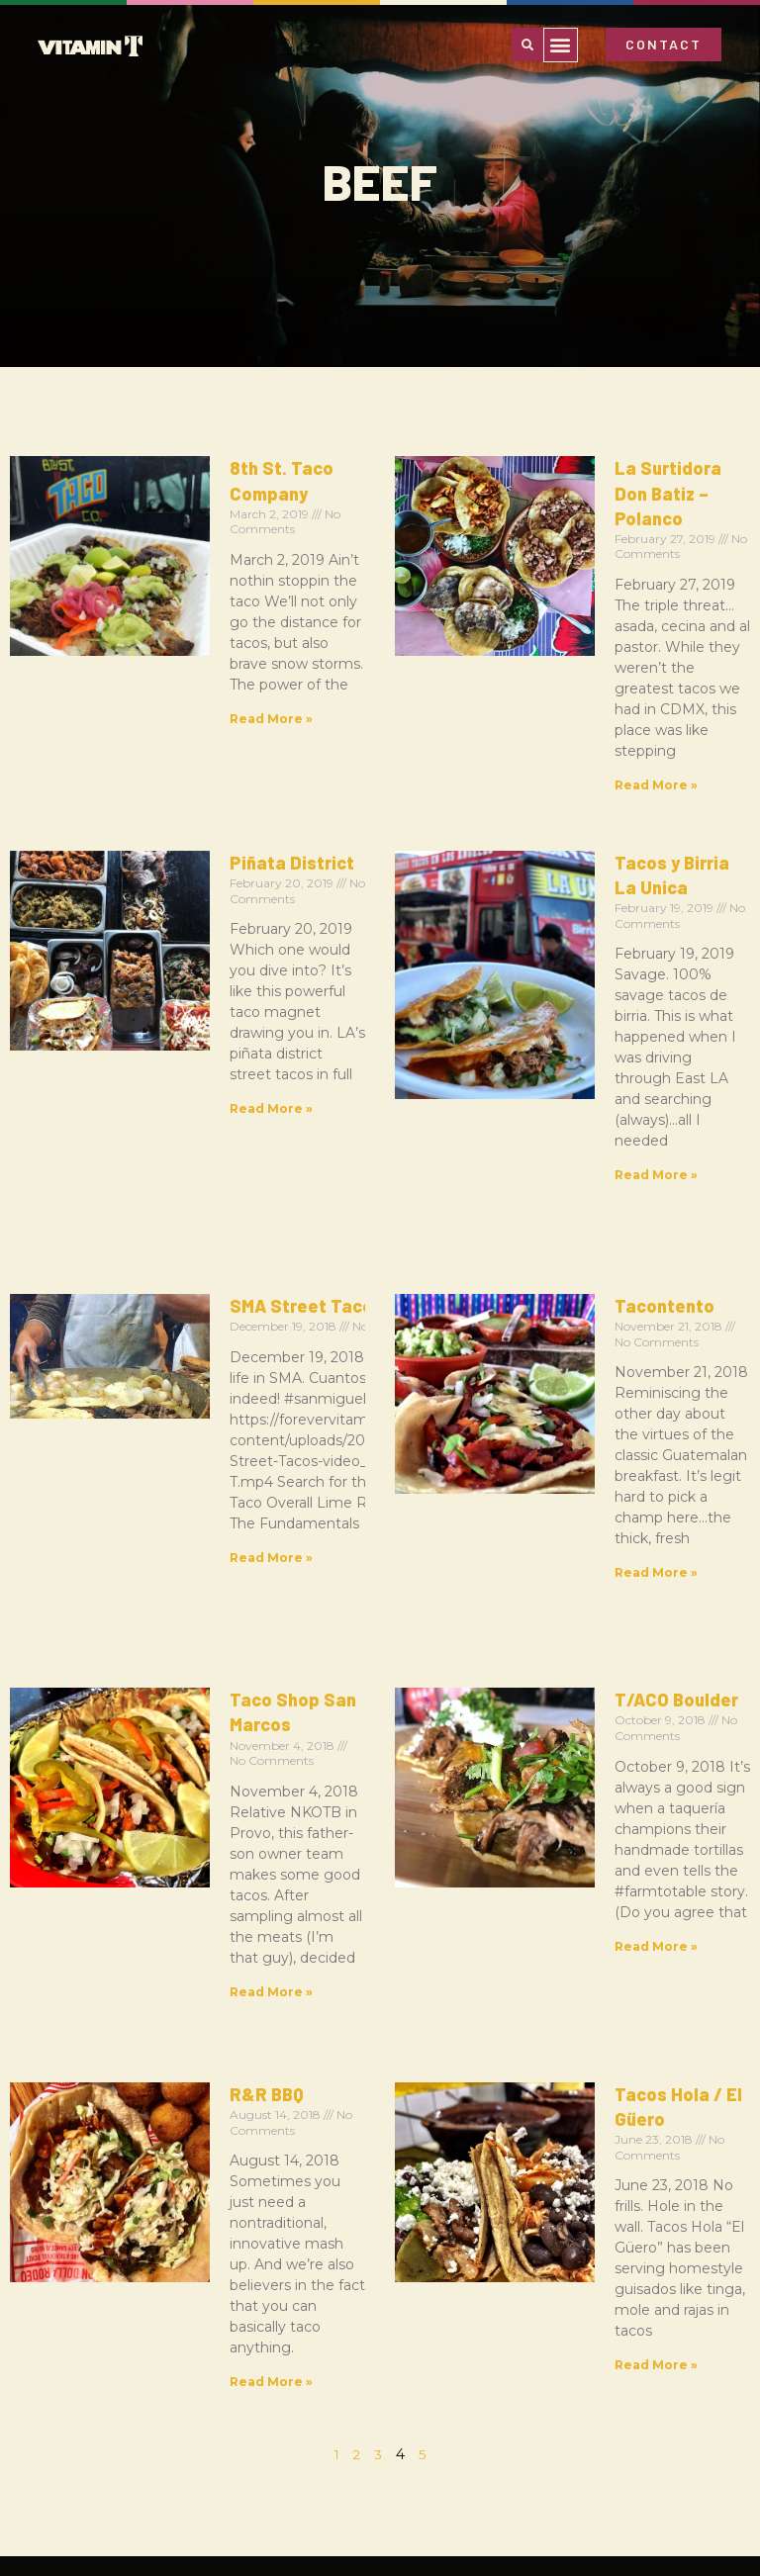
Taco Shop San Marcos (215, 1237)
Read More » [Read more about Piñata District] (160, 888)
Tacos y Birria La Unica (600, 720)
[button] (560, 45)
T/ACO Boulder (565, 1237)
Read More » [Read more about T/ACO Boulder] (545, 1406)
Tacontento (554, 948)
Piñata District (181, 720)
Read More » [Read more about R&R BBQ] (160, 1632)
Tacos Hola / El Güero (595, 1465)
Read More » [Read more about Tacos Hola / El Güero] (545, 1612)
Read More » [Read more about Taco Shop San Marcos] (160, 1406)
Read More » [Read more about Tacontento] (545, 1116)
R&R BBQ (156, 1465)
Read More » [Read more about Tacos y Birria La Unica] (545, 888)
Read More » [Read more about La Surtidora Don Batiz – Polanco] (545, 661)
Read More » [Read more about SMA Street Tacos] (160, 1178)
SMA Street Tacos (195, 948)
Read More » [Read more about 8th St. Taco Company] (160, 615)
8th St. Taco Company (212, 468)
